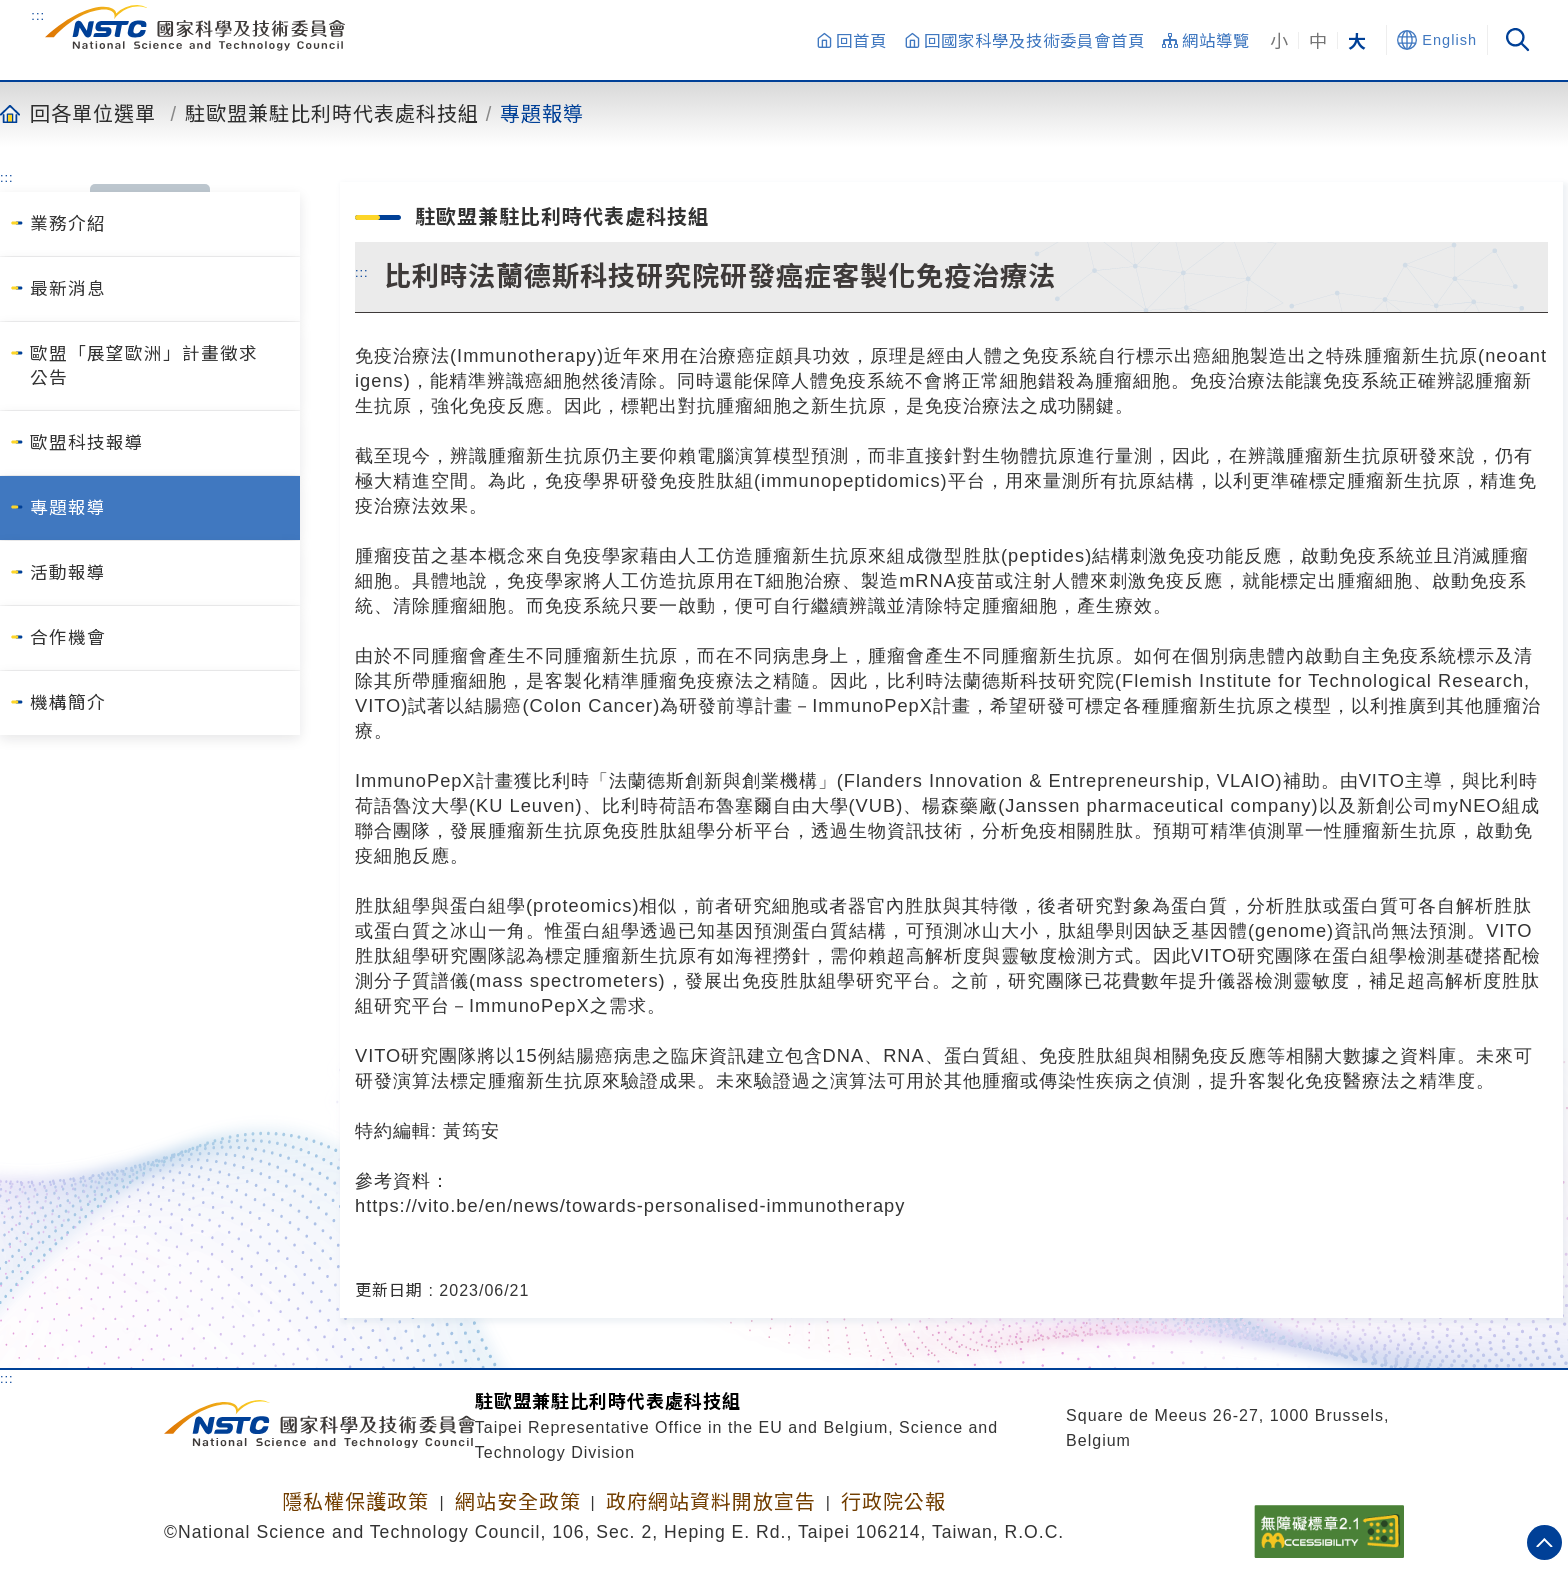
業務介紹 (68, 224)
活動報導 (68, 573)
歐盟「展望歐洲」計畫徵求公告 (144, 366)
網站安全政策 (518, 1502)
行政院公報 (893, 1502)
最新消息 (68, 289)
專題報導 (542, 113)
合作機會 (68, 638)
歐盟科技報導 (87, 443)
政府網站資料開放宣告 (711, 1502)
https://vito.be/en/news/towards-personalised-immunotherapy (630, 1205)
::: (38, 15)
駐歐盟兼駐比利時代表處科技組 (332, 113)
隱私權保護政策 (355, 1502)
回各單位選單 (93, 113)
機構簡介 (68, 703)
